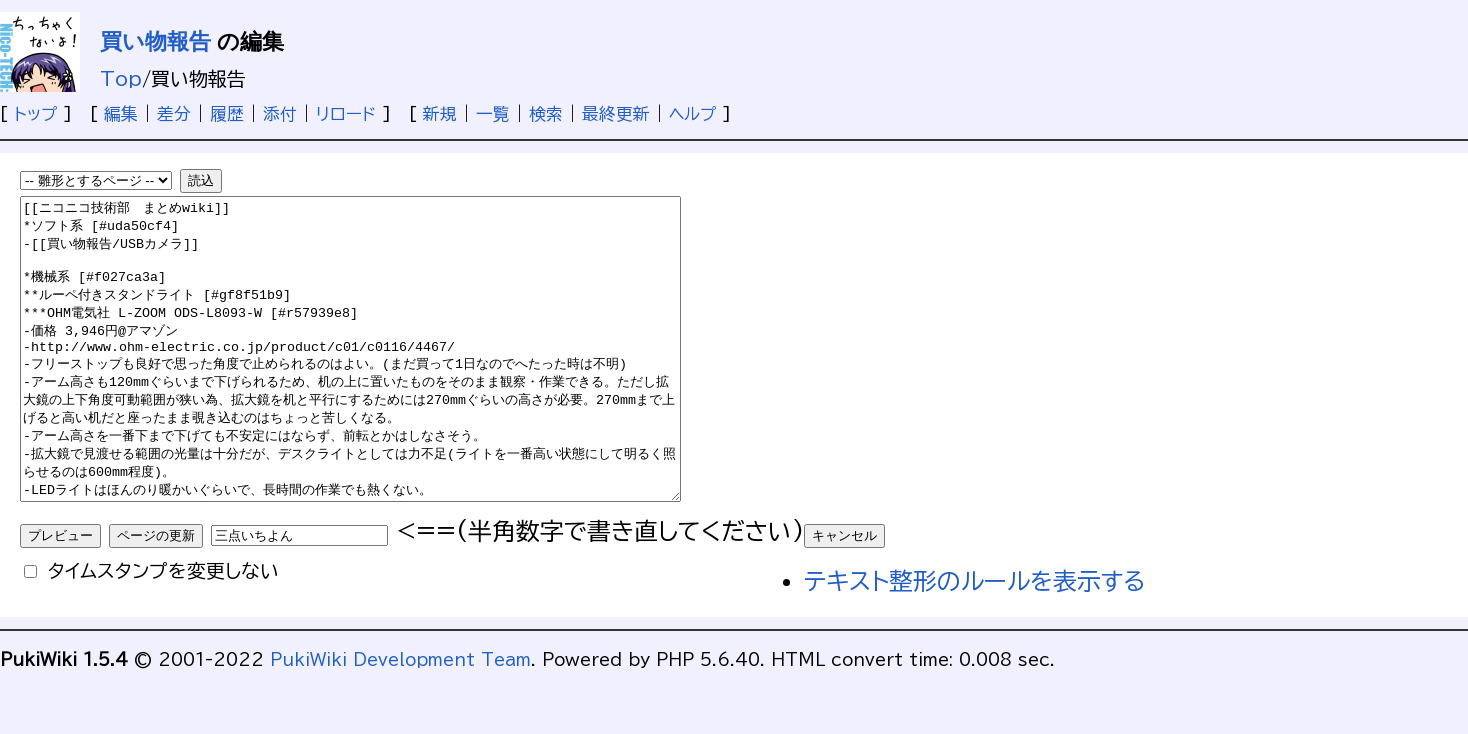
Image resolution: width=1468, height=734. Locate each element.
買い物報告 (155, 41)
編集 (121, 113)
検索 (546, 113)
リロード (346, 113)
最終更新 (616, 113)
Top (121, 78)
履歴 (227, 113)
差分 (174, 113)
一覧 (493, 113)
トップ (35, 113)
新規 (440, 113)
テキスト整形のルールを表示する (975, 641)
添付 (280, 113)
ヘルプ (692, 113)
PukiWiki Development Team (400, 719)
